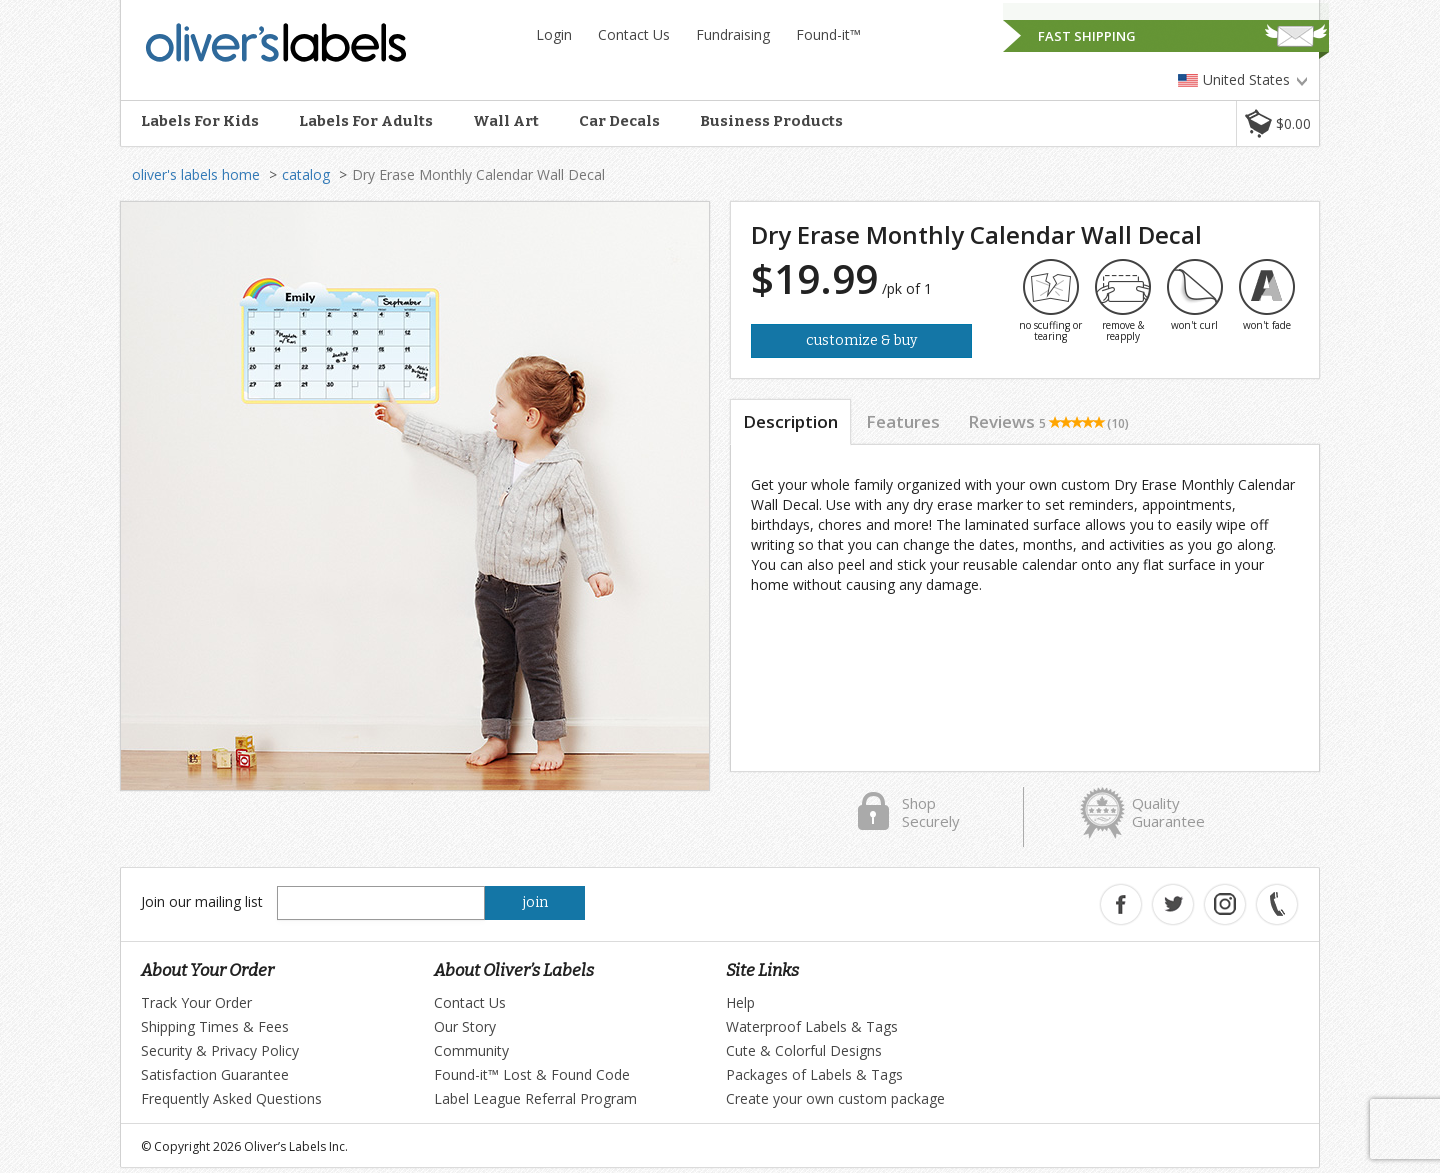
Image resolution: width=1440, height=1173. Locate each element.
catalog (306, 174)
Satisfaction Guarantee (215, 1074)
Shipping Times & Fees (215, 1026)
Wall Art (506, 121)
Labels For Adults (366, 121)
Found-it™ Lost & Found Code (532, 1074)
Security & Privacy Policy (220, 1050)
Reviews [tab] (1048, 421)
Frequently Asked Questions (231, 1098)
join (535, 902)
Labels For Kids (200, 121)
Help (740, 1002)
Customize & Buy (861, 340)
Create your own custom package (835, 1098)
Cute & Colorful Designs (804, 1050)
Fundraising (733, 34)
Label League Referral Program (535, 1098)
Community (471, 1050)
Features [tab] (903, 421)
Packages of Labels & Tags (814, 1074)
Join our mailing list (202, 901)
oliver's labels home (196, 174)
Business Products (771, 121)
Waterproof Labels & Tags (812, 1026)
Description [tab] (790, 421)
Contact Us (634, 34)
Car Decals (619, 121)
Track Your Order (196, 1002)
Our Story (465, 1026)
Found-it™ (828, 34)
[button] (1277, 123)
